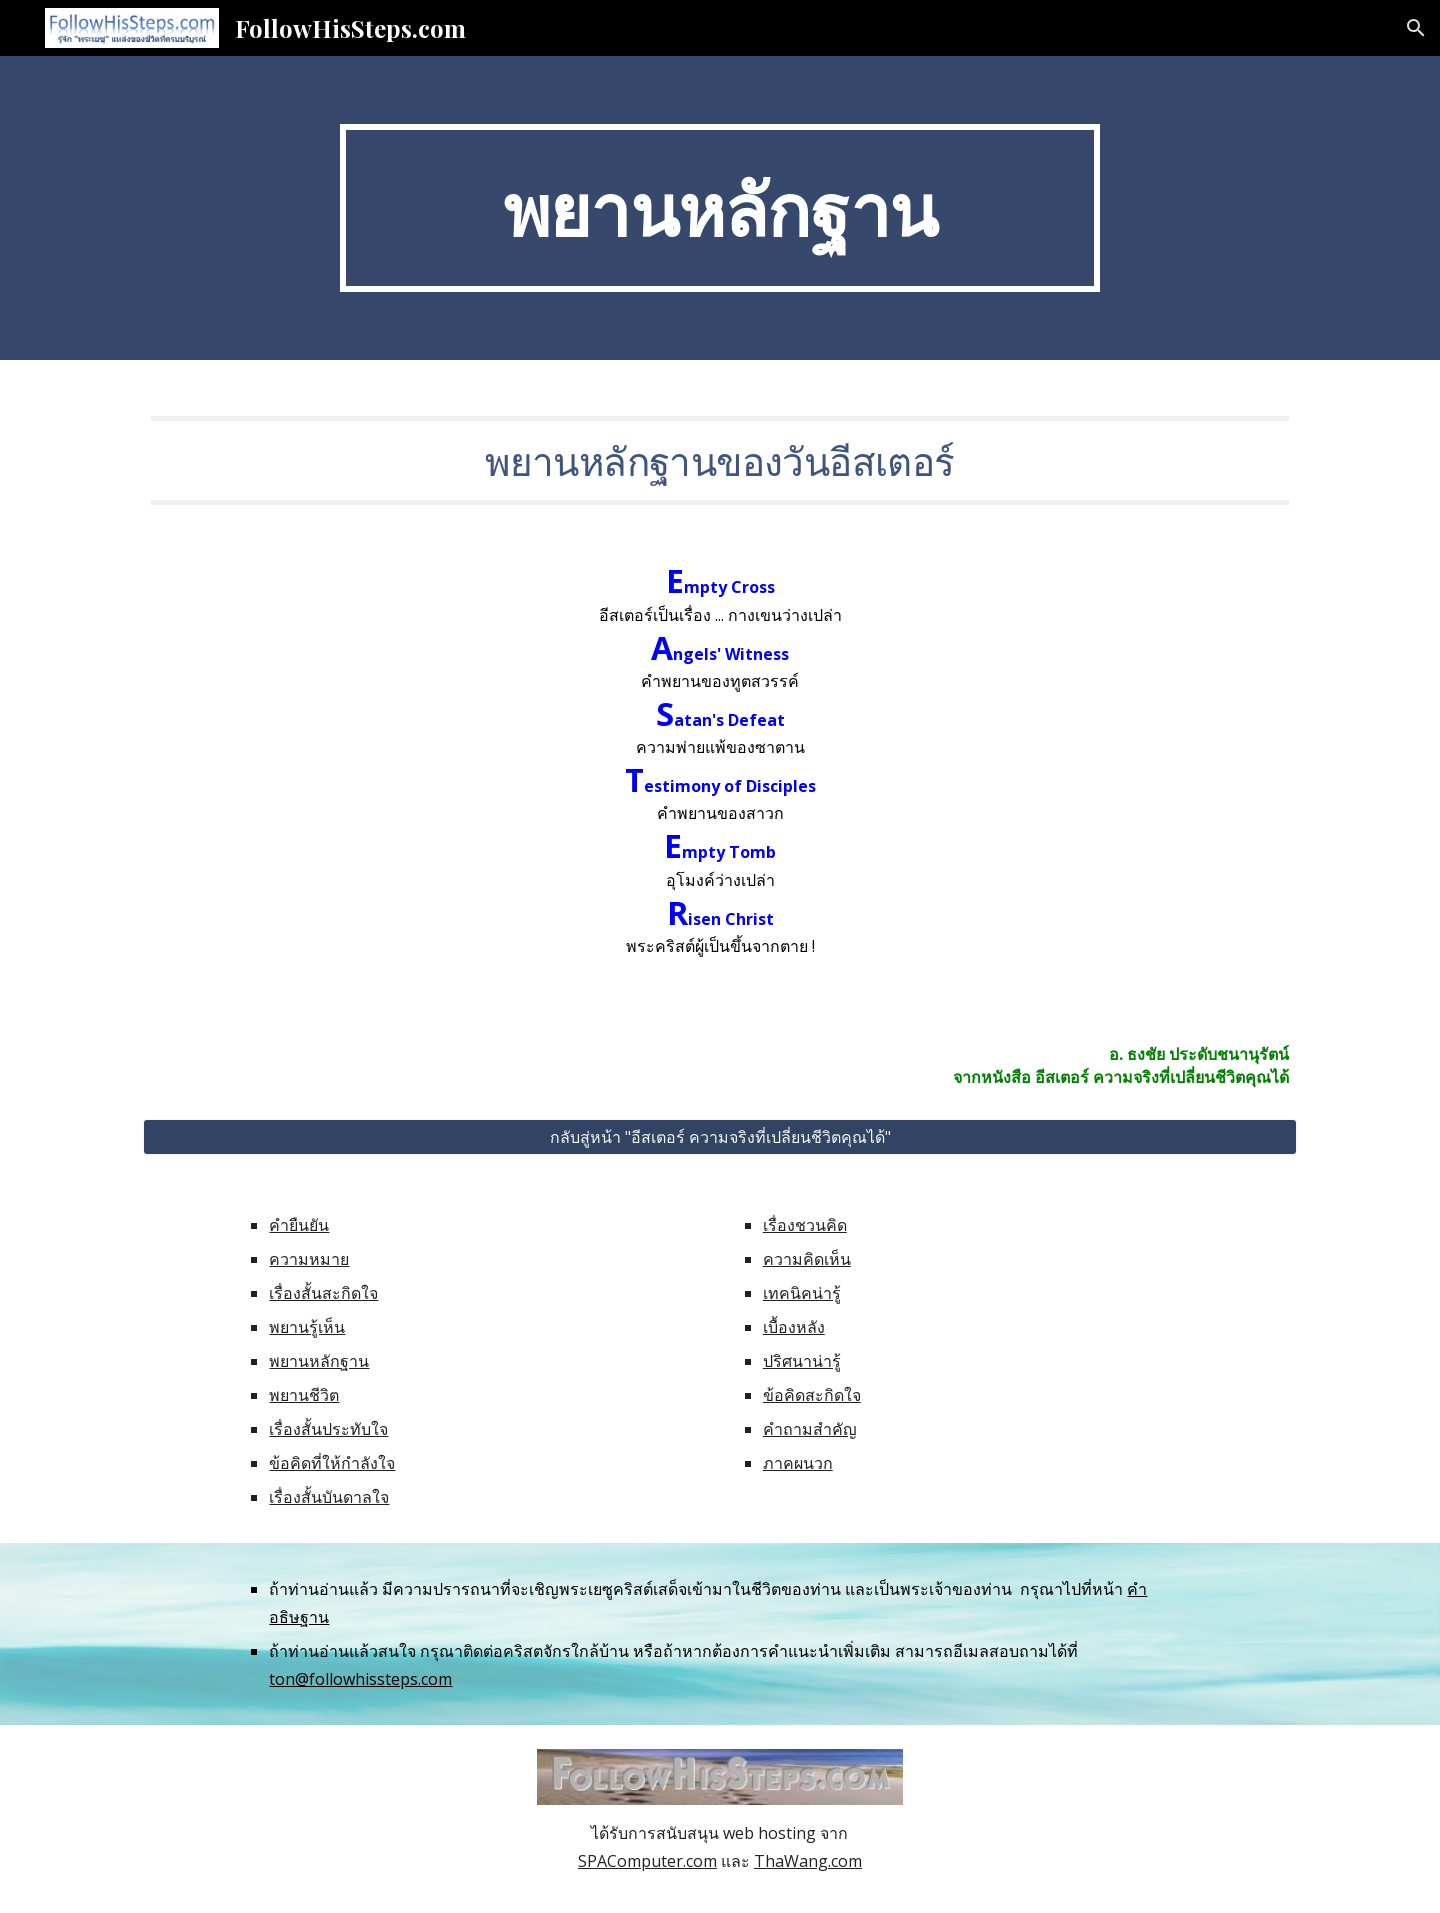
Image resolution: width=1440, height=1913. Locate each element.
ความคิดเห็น (807, 1259)
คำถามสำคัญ (810, 1429)
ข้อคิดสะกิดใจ (812, 1395)
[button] (1416, 28)
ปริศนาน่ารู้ (802, 1361)
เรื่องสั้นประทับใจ (328, 1429)
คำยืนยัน (299, 1225)
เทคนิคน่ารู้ (802, 1293)
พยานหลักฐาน (319, 1361)
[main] (720, 208)
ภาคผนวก (798, 1463)
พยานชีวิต (304, 1395)
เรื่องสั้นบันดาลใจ (329, 1497)
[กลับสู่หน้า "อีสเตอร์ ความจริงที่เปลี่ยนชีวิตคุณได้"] (720, 1137)
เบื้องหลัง (794, 1327)
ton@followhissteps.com (360, 1679)
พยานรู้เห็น (307, 1327)
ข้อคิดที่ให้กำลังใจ (332, 1463)
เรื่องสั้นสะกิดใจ (323, 1293)
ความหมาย (309, 1259)
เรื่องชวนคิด (805, 1225)
